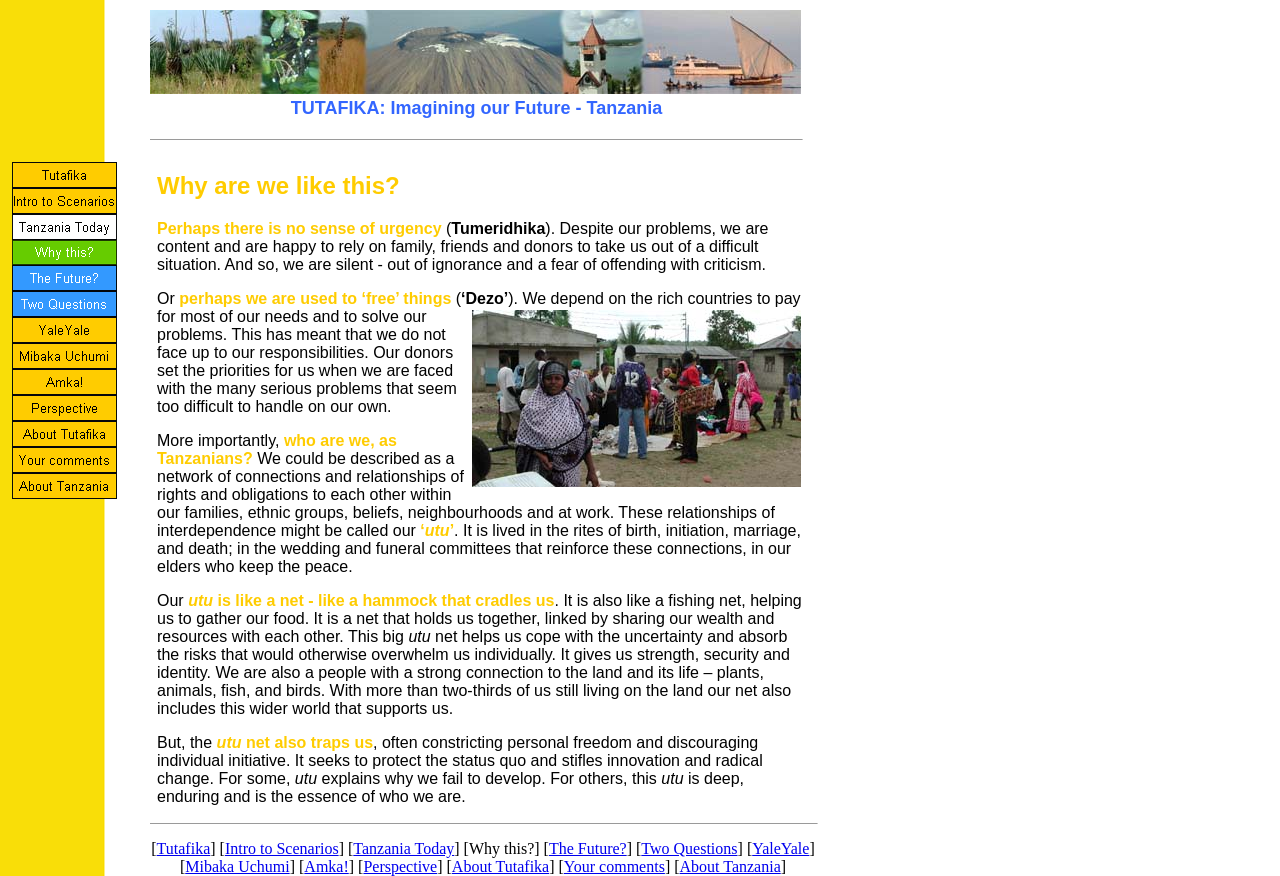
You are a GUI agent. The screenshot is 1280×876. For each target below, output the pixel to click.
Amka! (326, 866)
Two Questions (689, 848)
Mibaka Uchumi (237, 866)
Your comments (614, 866)
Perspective (400, 866)
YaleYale (780, 848)
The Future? (588, 848)
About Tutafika (500, 866)
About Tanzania (730, 866)
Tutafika (184, 848)
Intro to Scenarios (282, 848)
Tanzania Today (403, 848)
